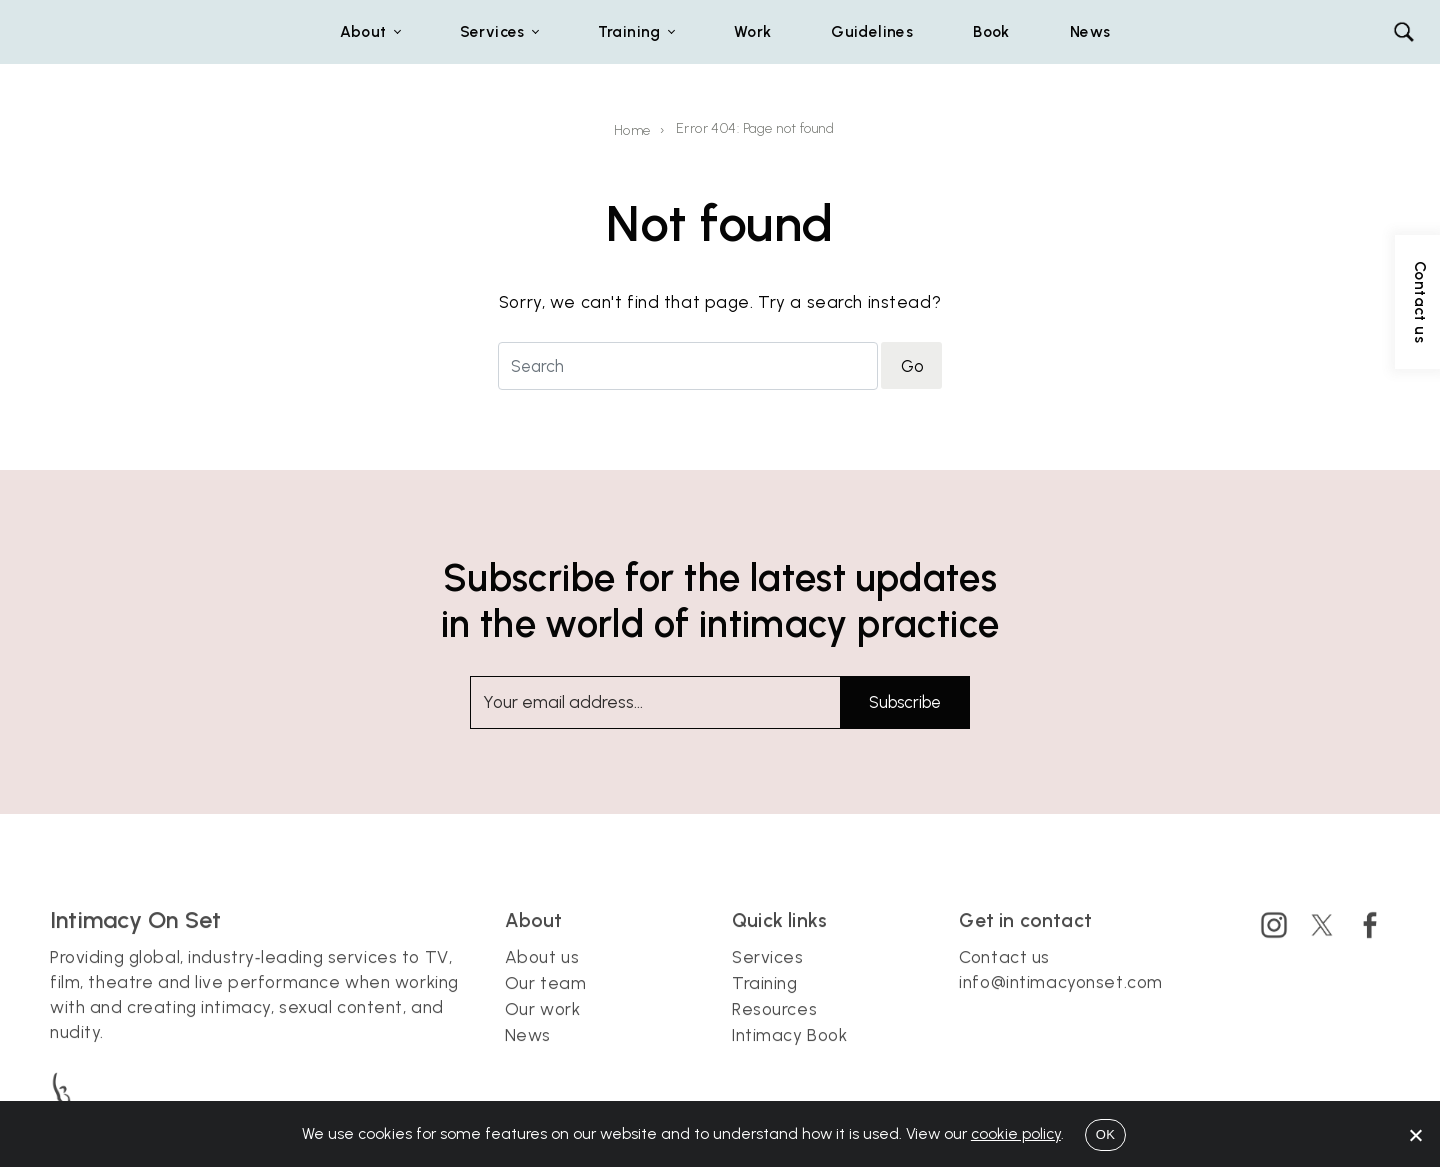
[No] (1415, 1135)
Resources (774, 1024)
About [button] (363, 31)
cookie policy (1016, 1133)
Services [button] (492, 31)
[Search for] (688, 365)
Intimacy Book (789, 1050)
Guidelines (872, 31)
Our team (546, 998)
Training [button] (629, 31)
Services (768, 972)
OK (1105, 1134)
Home (632, 130)
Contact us (1004, 972)
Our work (543, 1024)
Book (991, 31)
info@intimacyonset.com (1061, 997)
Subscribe (905, 702)
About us (542, 972)
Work (753, 31)
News (1090, 31)
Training (765, 998)
